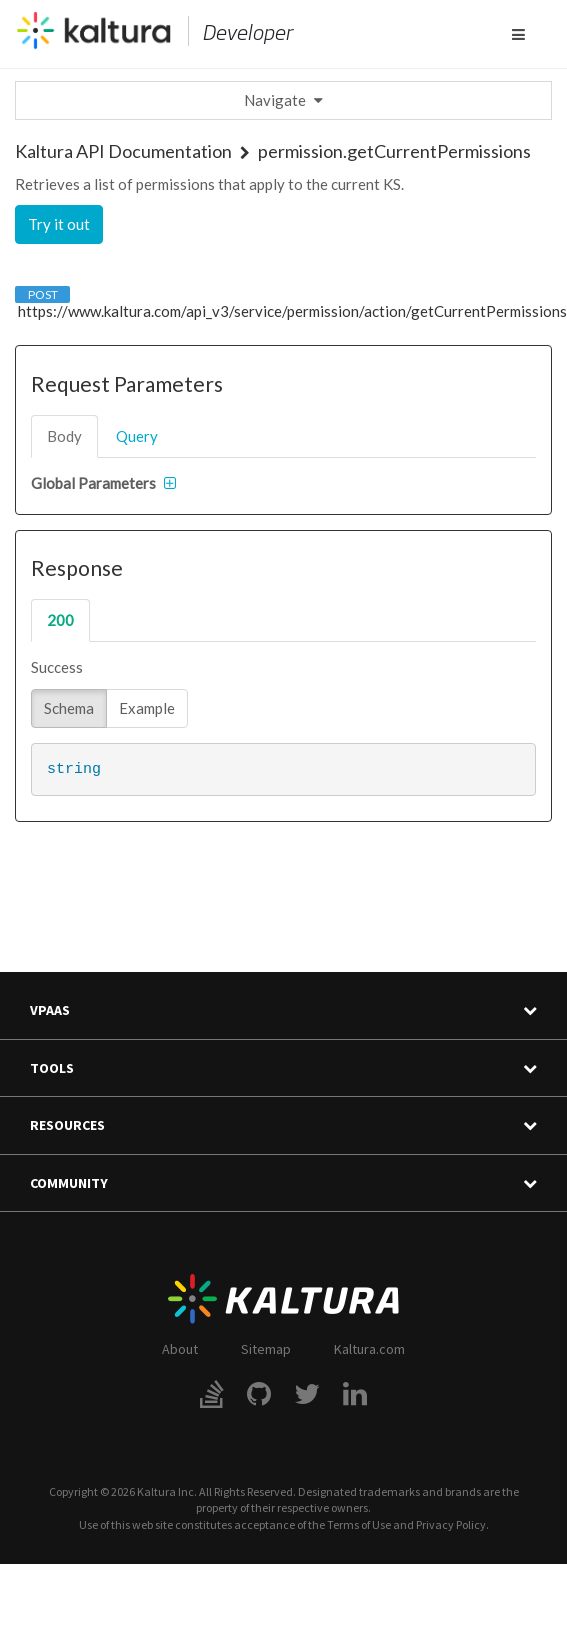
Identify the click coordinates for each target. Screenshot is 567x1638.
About (180, 1349)
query (137, 436)
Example (147, 708)
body (64, 436)
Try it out (59, 224)
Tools (283, 1068)
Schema (69, 708)
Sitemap (266, 1349)
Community (283, 1183)
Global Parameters (93, 483)
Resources (283, 1125)
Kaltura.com (369, 1349)
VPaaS (283, 1010)
